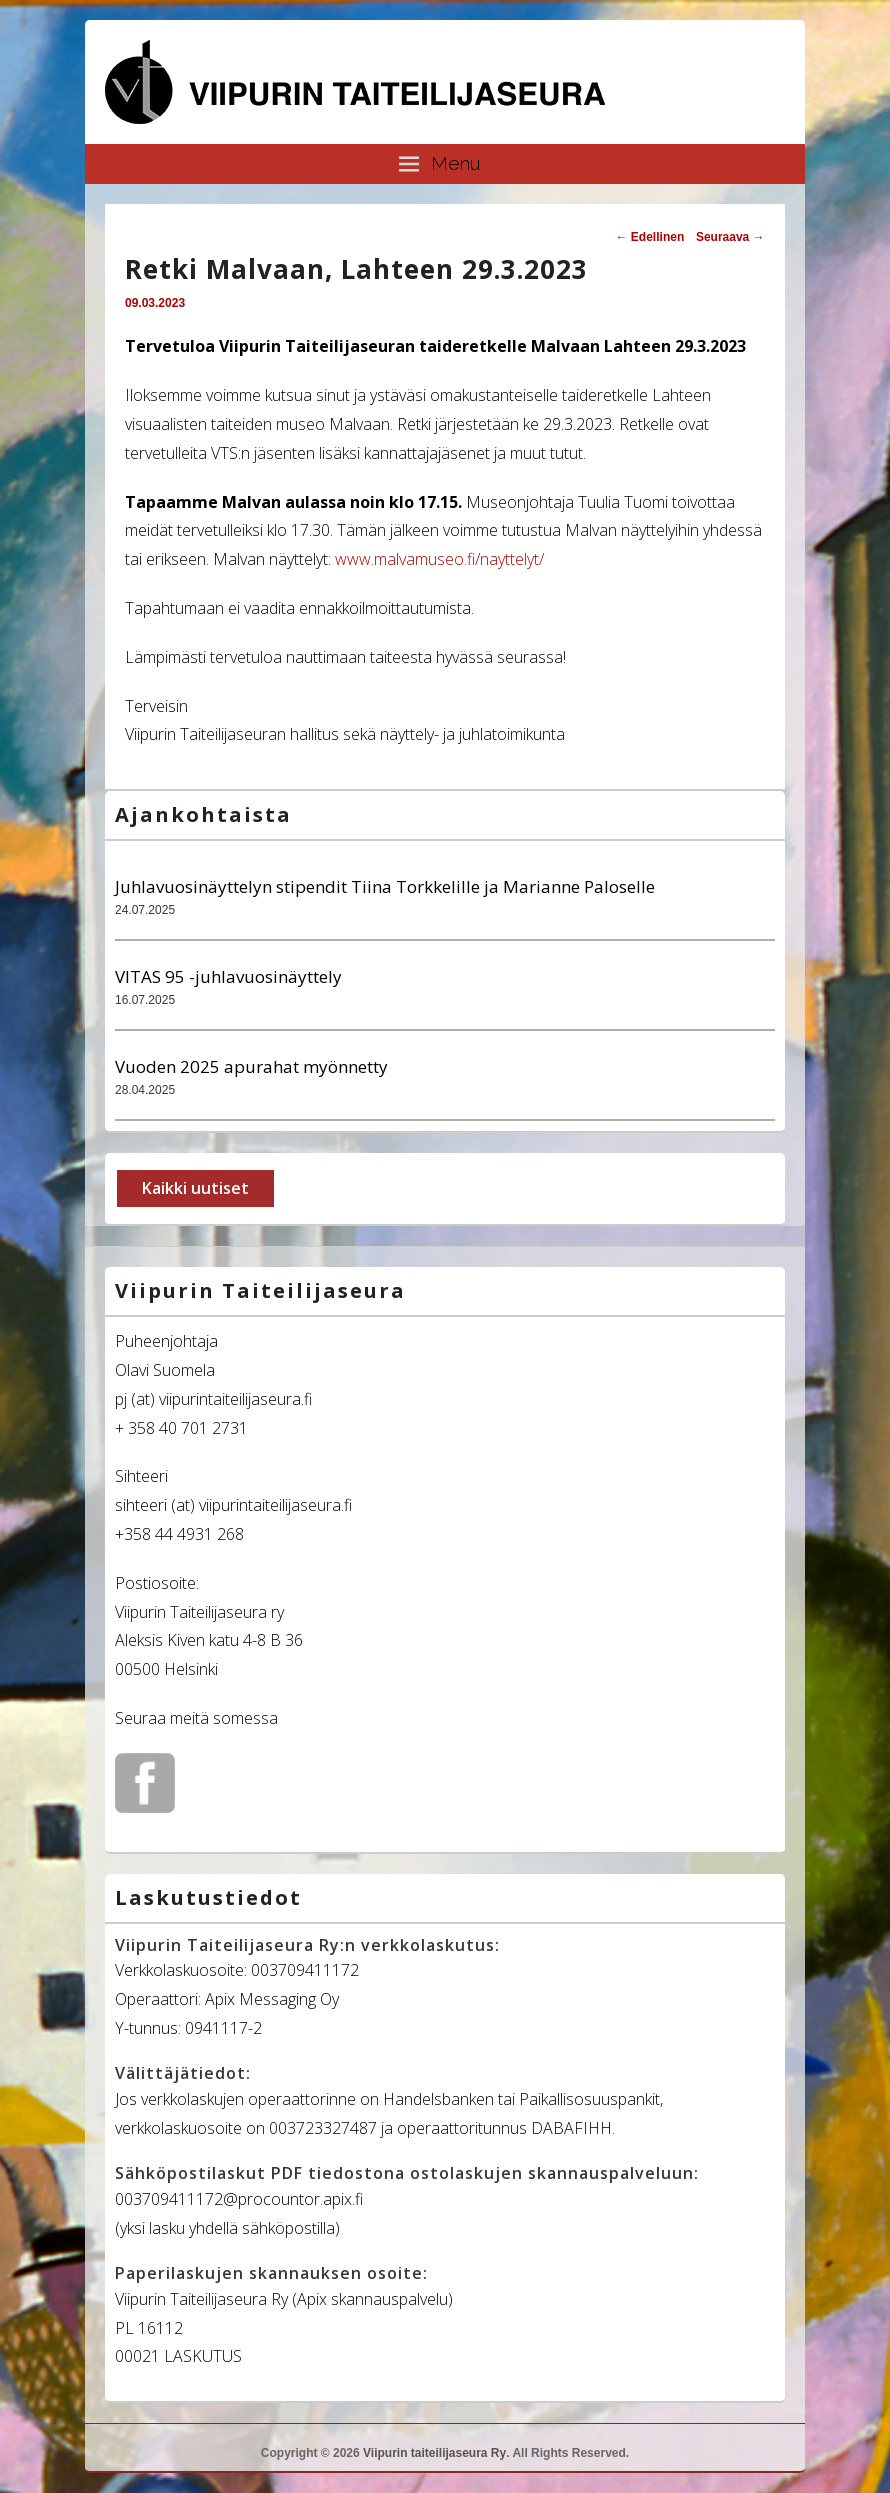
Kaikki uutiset (195, 1188)
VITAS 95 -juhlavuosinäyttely (228, 976)
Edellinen (650, 237)
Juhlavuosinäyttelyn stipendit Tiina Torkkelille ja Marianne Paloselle (385, 886)
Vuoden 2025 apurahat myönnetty (251, 1066)
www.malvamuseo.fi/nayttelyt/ (439, 559)
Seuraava (730, 237)
